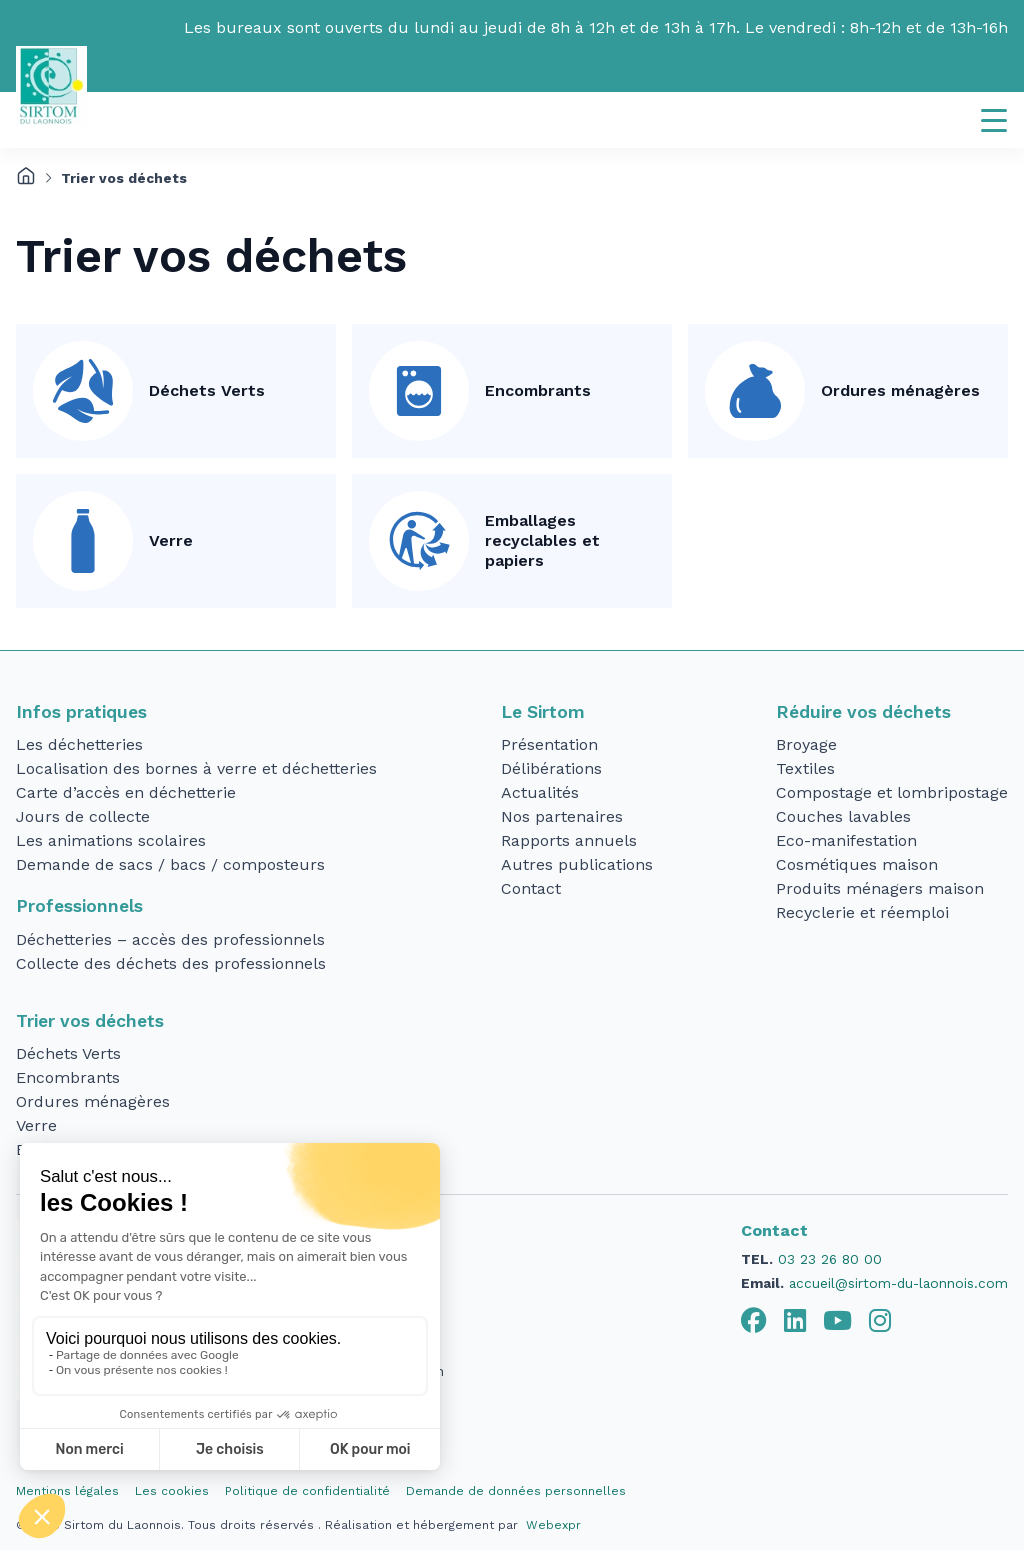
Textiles (805, 768)
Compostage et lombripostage (892, 792)
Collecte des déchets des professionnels (171, 963)
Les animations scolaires (111, 840)
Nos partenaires (562, 816)
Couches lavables (843, 816)
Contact (531, 888)
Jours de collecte (83, 816)
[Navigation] (994, 120)
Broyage (806, 744)
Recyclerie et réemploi (862, 912)
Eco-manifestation (846, 840)
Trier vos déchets (90, 1021)
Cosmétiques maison (857, 864)
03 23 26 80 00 (830, 1259)
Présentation (549, 744)
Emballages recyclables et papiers (542, 540)
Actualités (540, 792)
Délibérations (551, 768)
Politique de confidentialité (307, 1491)
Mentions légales (67, 1491)
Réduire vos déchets (863, 712)
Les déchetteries (79, 744)
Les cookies (172, 1491)
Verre (171, 540)
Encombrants (538, 390)
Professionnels (79, 906)
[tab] (754, 1321)
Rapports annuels (569, 840)
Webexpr (553, 1525)
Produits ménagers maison (880, 888)
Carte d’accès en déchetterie (126, 792)
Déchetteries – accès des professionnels (170, 939)
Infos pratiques (81, 712)
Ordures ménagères (900, 390)
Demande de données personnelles (516, 1491)
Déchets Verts (207, 390)
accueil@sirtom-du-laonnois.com (898, 1283)
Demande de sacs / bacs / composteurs (170, 864)
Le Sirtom (543, 712)
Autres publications (577, 864)
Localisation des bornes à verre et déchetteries (196, 768)
